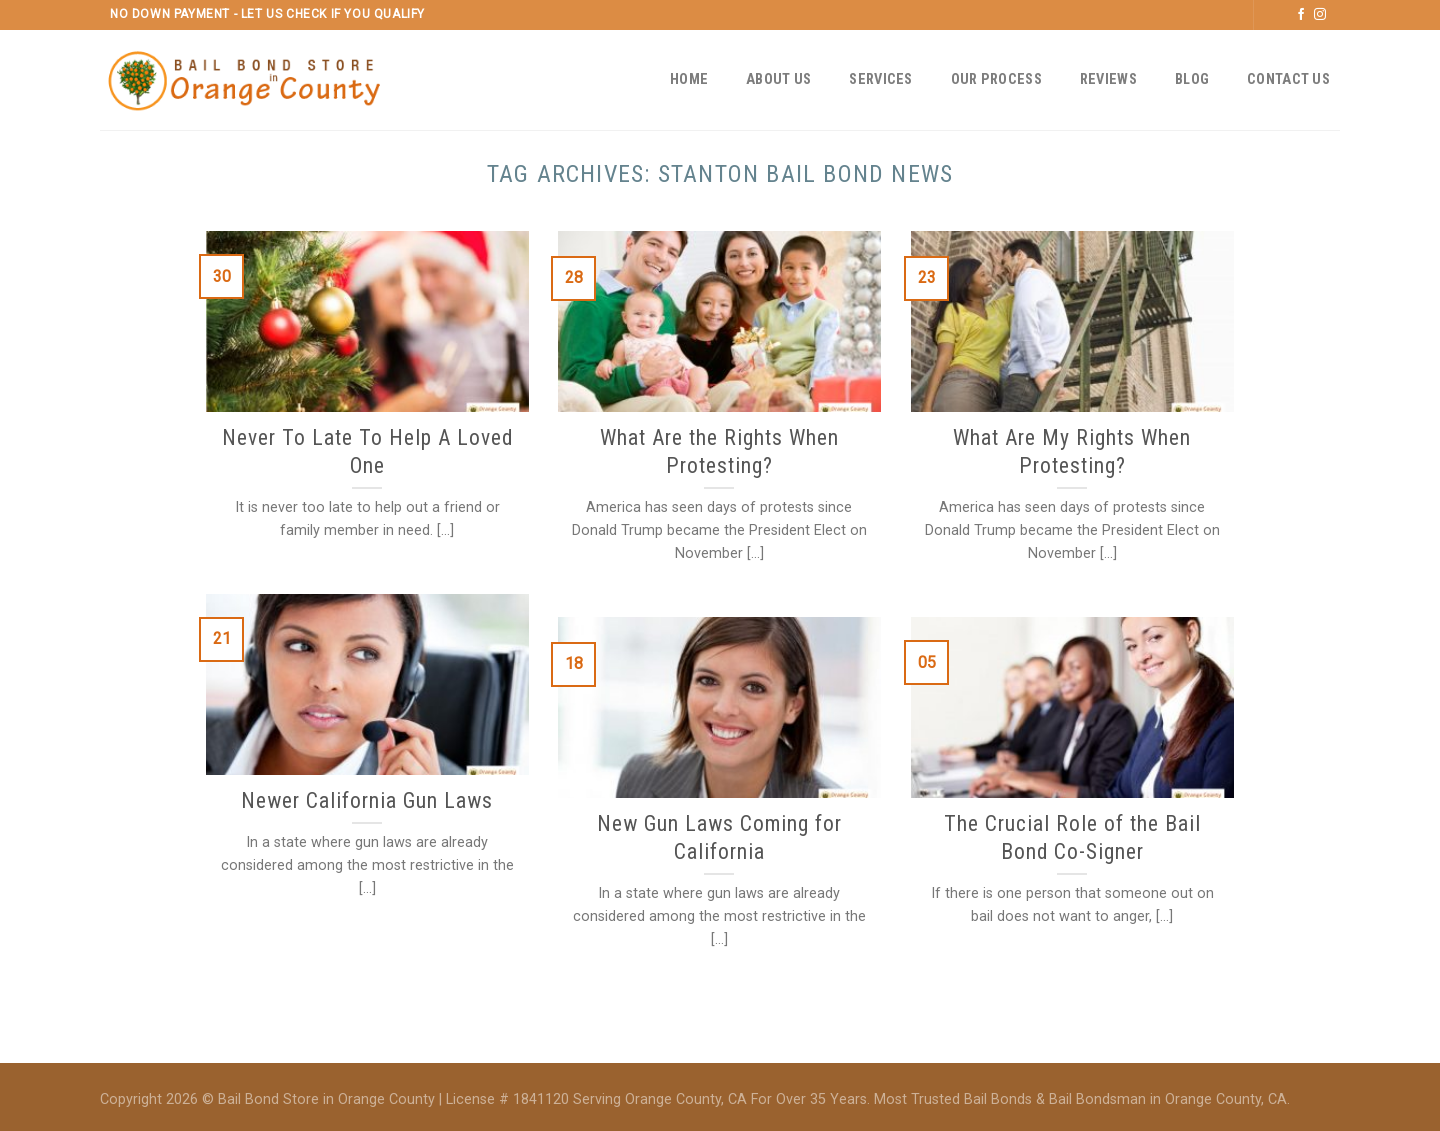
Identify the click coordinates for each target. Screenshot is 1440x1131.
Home (689, 79)
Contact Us (1288, 79)
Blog (1192, 79)
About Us (778, 79)
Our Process (996, 79)
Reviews (1108, 79)
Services (880, 79)
